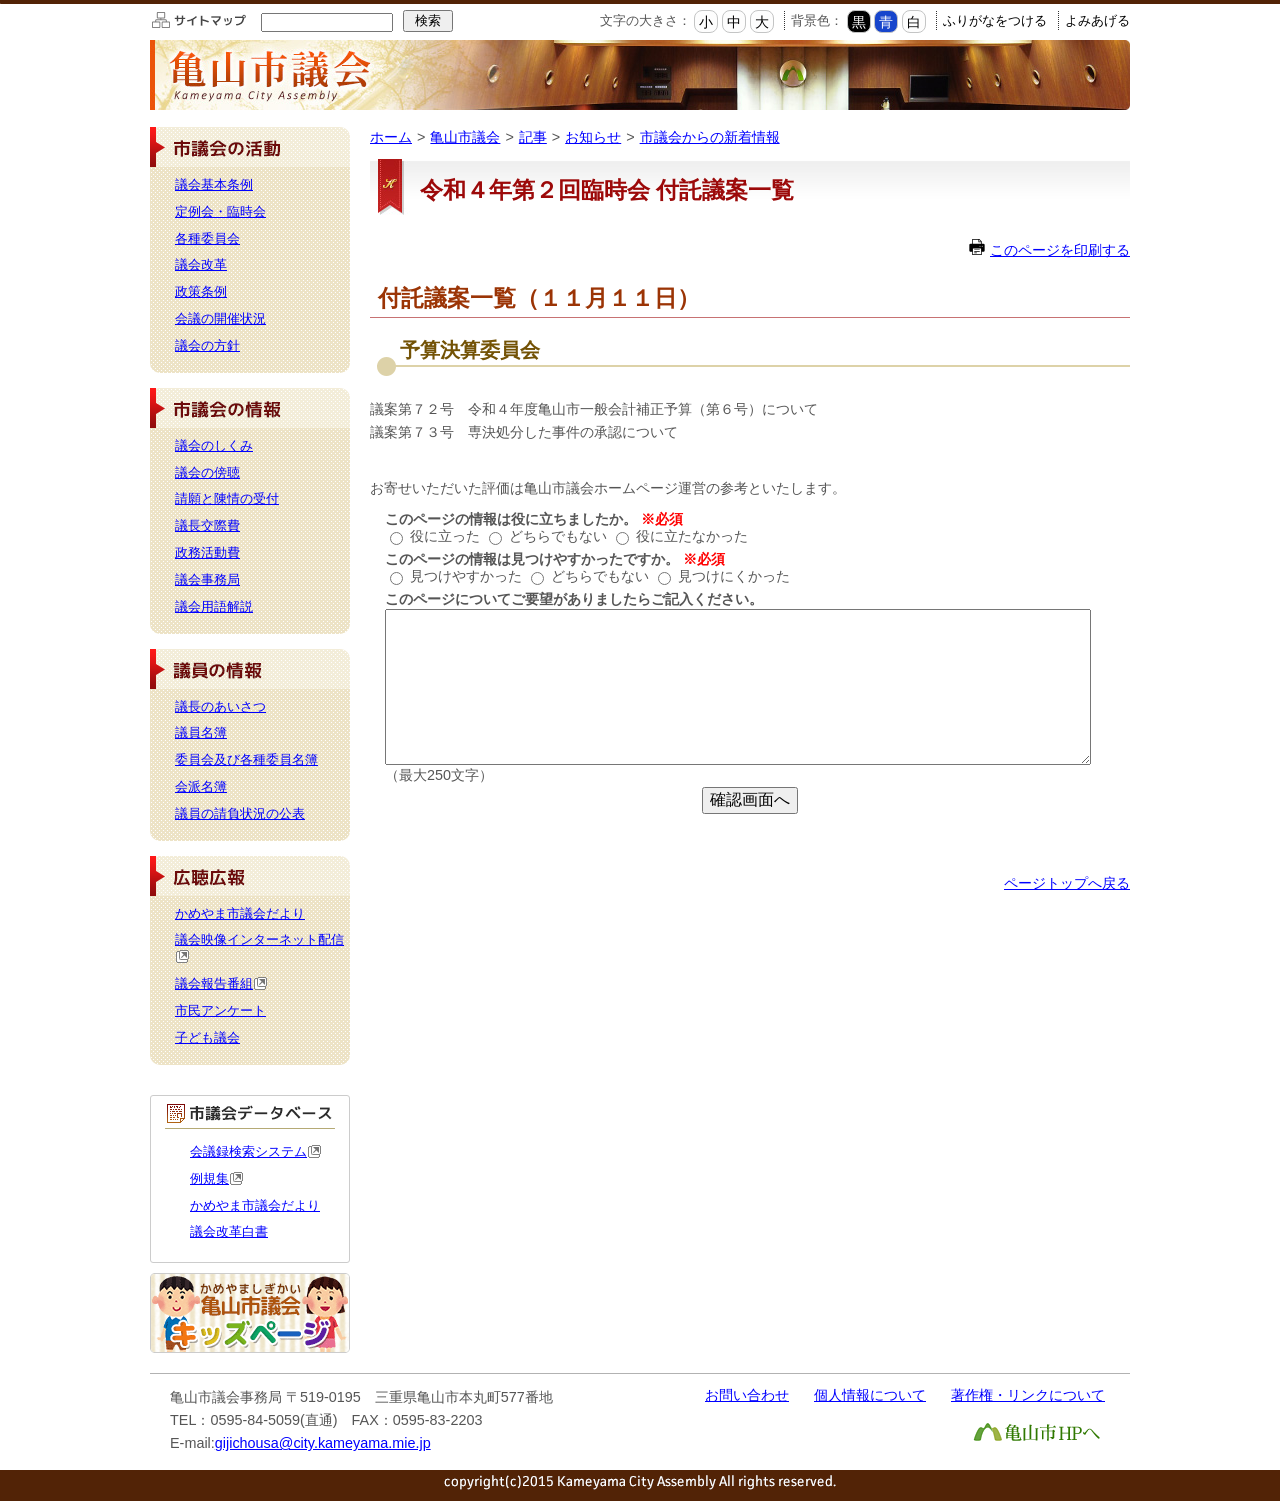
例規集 (217, 1178)
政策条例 (201, 291)
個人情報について (870, 1395)
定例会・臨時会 (220, 211)
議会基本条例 (214, 184)
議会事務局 (207, 579)
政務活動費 (207, 552)
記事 (533, 137)
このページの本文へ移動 (0, 3)
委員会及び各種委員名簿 (246, 759)
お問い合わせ (747, 1395)
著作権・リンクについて (1028, 1395)
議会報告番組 (221, 983)
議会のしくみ (214, 445)
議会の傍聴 (207, 472)
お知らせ (593, 137)
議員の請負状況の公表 (240, 813)
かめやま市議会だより (240, 913)
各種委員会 (207, 238)
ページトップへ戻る (1067, 883)
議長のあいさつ (220, 706)
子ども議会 (207, 1037)
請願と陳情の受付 (227, 498)
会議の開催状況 (220, 318)
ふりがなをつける (995, 20)
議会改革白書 (229, 1231)
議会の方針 (207, 345)
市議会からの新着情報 (710, 137)
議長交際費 (207, 525)
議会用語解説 (214, 606)
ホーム (391, 137)
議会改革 (201, 264)
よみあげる (1097, 20)
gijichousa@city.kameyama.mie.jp (323, 1443)
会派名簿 (201, 786)
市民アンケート (220, 1010)
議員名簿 (201, 732)
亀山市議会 (465, 137)
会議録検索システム (256, 1151)
